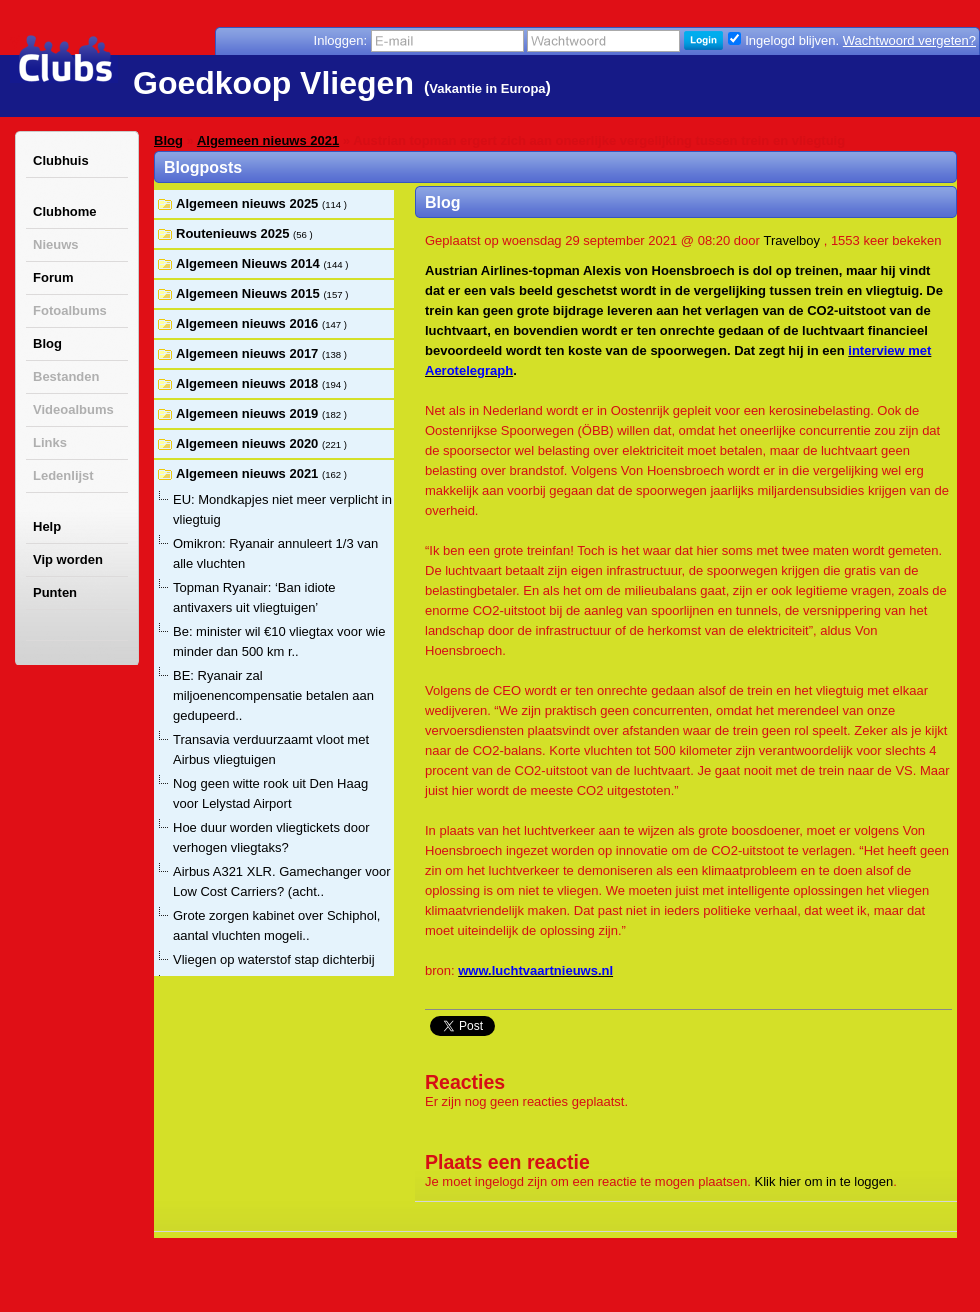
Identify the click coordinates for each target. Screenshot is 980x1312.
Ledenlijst (63, 475)
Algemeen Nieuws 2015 (249, 293)
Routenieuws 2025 (234, 233)
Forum (53, 277)
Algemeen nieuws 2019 (249, 413)
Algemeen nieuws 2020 (249, 443)
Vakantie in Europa (487, 88)
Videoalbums (73, 409)
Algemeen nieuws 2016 (249, 323)
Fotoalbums (70, 310)
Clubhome (65, 211)
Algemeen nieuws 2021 (268, 140)
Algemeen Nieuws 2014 (249, 263)
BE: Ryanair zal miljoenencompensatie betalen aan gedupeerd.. (273, 695)
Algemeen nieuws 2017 (249, 353)
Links (50, 442)
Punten (55, 592)
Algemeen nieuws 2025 (249, 203)
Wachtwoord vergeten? (909, 40)
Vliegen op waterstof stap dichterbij (274, 959)
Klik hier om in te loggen (824, 1181)
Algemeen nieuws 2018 (249, 383)
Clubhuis (61, 160)
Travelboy (791, 240)
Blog (47, 343)
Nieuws (56, 244)
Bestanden (66, 376)
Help (47, 526)
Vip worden (68, 559)
